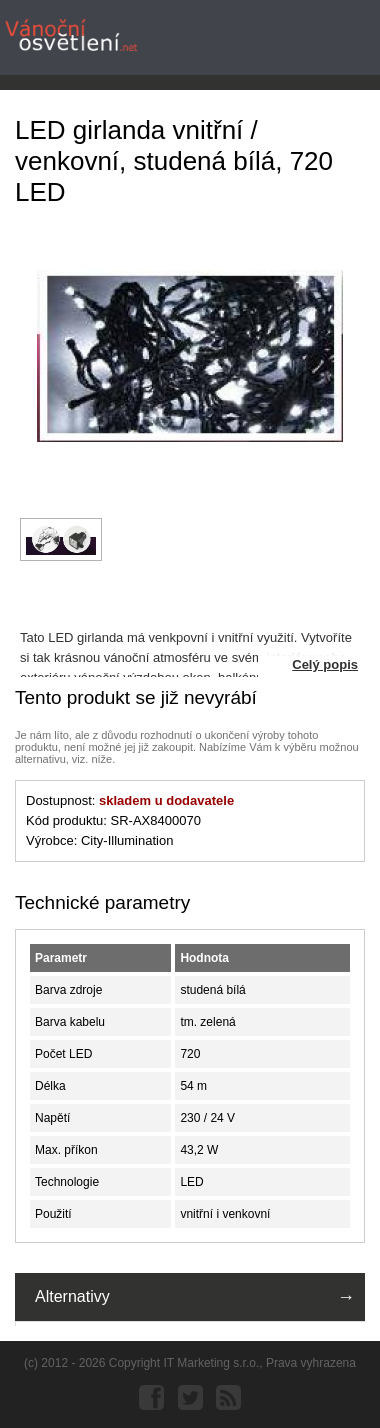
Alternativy (72, 1296)
